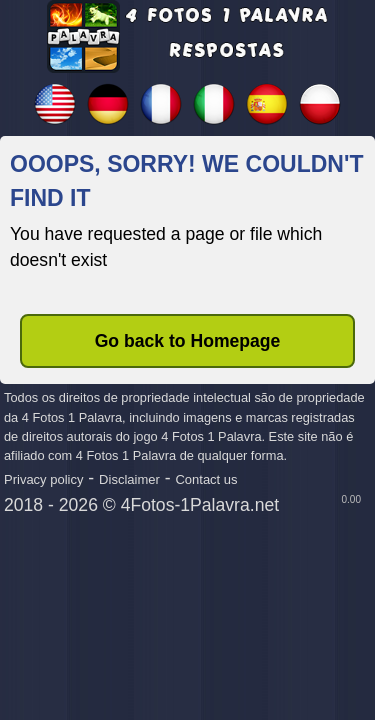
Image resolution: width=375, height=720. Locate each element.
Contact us (206, 479)
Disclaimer (129, 479)
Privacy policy (43, 479)
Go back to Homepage (188, 341)
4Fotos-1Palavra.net (200, 505)
